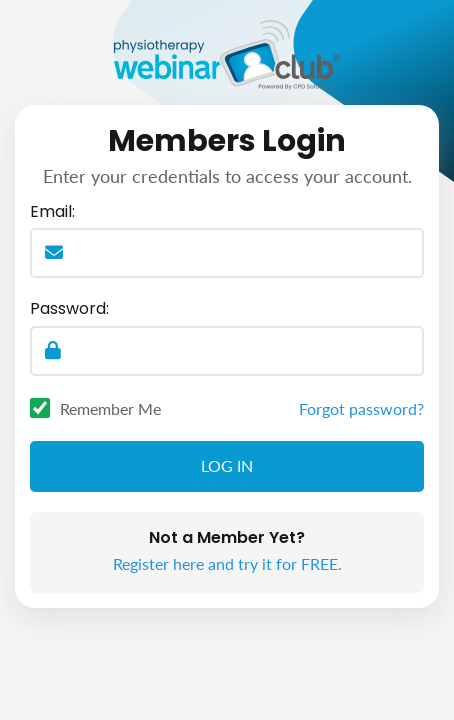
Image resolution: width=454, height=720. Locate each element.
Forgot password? (361, 408)
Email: (52, 212)
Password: (69, 309)
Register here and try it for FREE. (227, 563)
